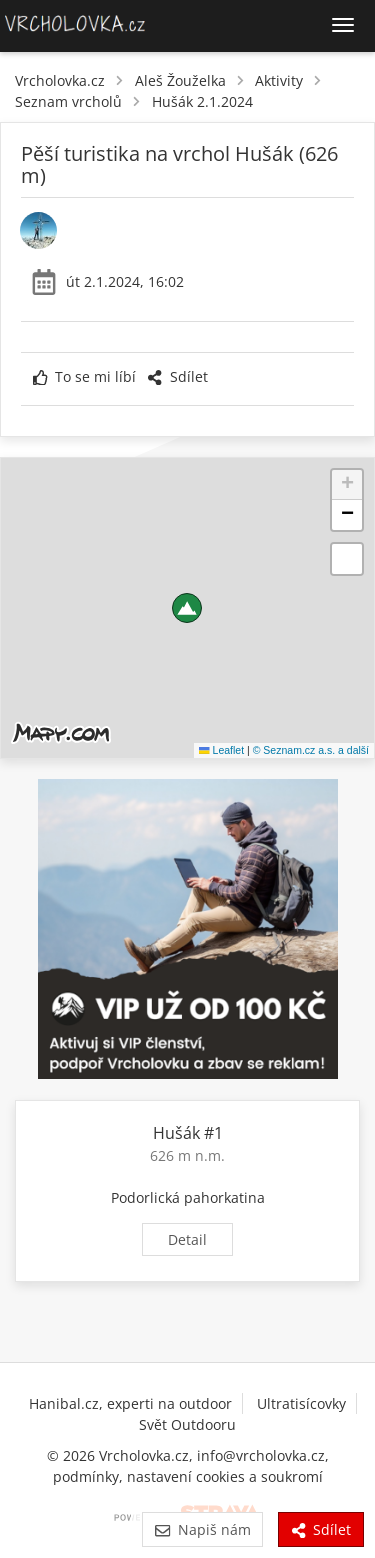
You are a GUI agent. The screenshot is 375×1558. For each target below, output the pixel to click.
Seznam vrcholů (68, 101)
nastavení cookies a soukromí (225, 1476)
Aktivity (279, 80)
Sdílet (177, 376)
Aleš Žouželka (180, 80)
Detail (187, 1239)
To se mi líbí (84, 376)
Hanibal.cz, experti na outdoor (130, 1403)
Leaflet (221, 750)
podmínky (86, 1476)
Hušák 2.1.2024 (202, 101)
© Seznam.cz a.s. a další (311, 750)
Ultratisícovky (301, 1403)
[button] (187, 608)
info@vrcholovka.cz (261, 1455)
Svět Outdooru (187, 1424)
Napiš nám (202, 1529)
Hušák (176, 1133)
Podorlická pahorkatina (188, 1197)
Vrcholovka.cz (60, 80)
